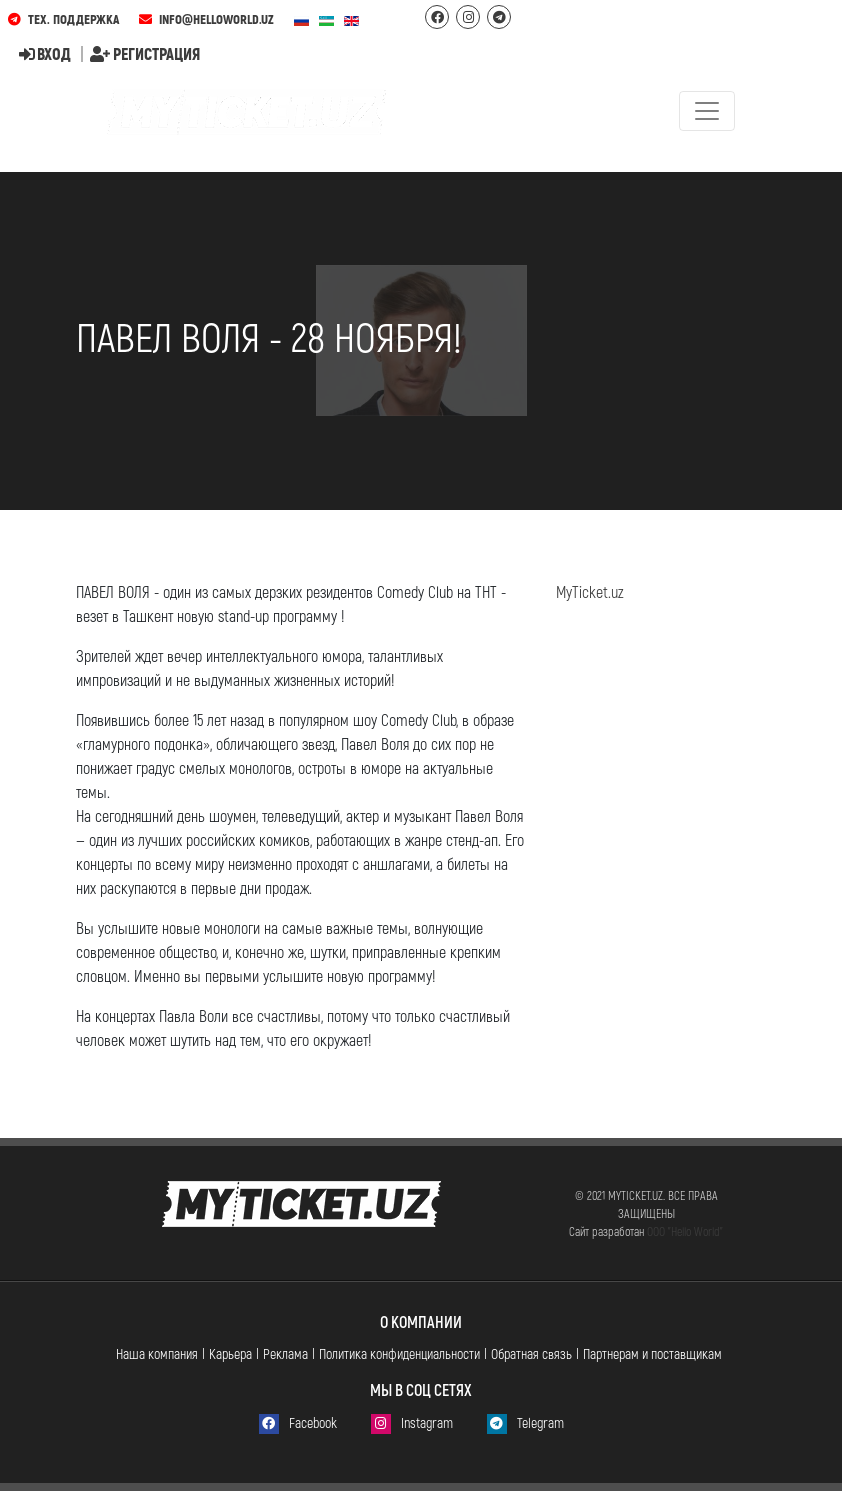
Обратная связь (531, 1353)
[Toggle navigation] (707, 111)
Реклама (285, 1353)
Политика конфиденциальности (399, 1353)
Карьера (230, 1353)
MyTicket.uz (590, 591)
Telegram (525, 1423)
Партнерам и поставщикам (652, 1353)
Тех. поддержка (63, 19)
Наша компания (157, 1353)
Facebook (298, 1423)
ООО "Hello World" (685, 1231)
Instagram (412, 1423)
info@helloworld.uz (206, 19)
